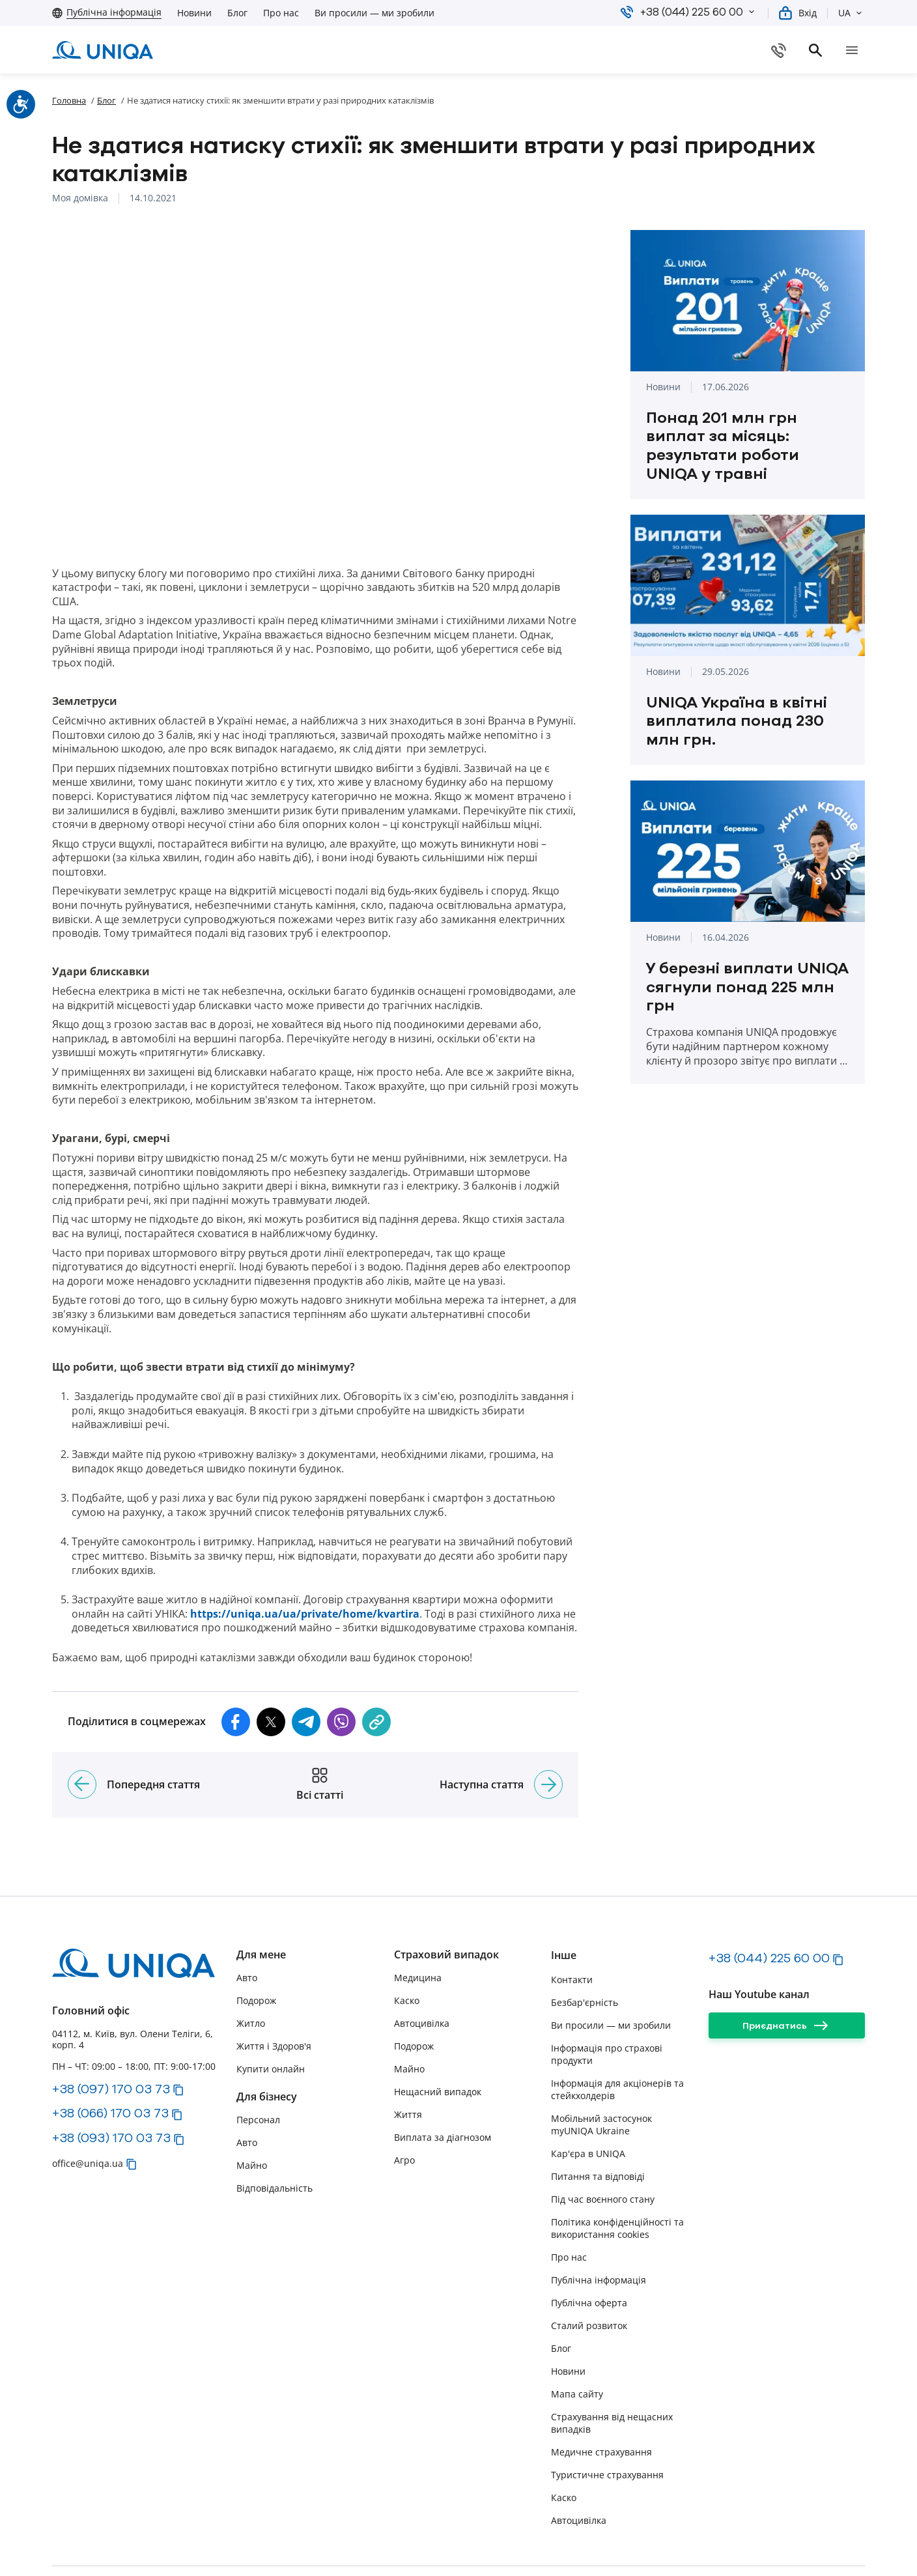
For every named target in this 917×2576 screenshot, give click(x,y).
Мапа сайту (577, 2341)
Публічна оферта (589, 2250)
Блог (237, 13)
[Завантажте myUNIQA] (650, 50)
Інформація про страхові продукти (606, 2001)
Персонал (258, 2067)
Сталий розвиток (589, 2273)
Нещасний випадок (437, 2039)
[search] (857, 50)
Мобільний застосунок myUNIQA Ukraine (601, 2071)
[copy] (376, 1669)
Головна (69, 100)
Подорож (256, 1948)
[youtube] (776, 2544)
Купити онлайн (270, 2017)
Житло (250, 1971)
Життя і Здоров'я (273, 1994)
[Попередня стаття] (82, 1732)
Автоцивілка (421, 1971)
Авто (246, 1925)
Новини (194, 13)
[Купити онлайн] (787, 50)
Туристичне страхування (607, 2422)
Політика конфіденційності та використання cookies (617, 2175)
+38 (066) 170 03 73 (110, 2060)
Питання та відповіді (598, 2123)
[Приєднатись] (787, 1973)
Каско (406, 1948)
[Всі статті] (319, 1732)
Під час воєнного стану (603, 2146)
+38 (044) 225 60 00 (769, 1905)
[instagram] (739, 2544)
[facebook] (812, 2544)
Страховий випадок (446, 1902)
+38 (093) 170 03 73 (111, 2085)
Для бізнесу (266, 2045)
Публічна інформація (598, 2227)
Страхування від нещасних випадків (612, 2370)
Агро (404, 2108)
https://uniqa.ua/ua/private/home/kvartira (304, 1561)
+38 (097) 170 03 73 (111, 2036)
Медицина (418, 1925)
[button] (751, 12)
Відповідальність (274, 2136)
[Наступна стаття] (548, 1732)
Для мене (261, 1902)
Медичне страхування (601, 2399)
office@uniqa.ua (87, 2110)
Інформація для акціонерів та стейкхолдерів (617, 2036)
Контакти (572, 1927)
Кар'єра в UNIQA (588, 2101)
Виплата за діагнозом (442, 2085)
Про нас (281, 13)
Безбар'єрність (584, 1949)
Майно (251, 2113)
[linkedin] (849, 2544)
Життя (408, 2062)
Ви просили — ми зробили (374, 13)
